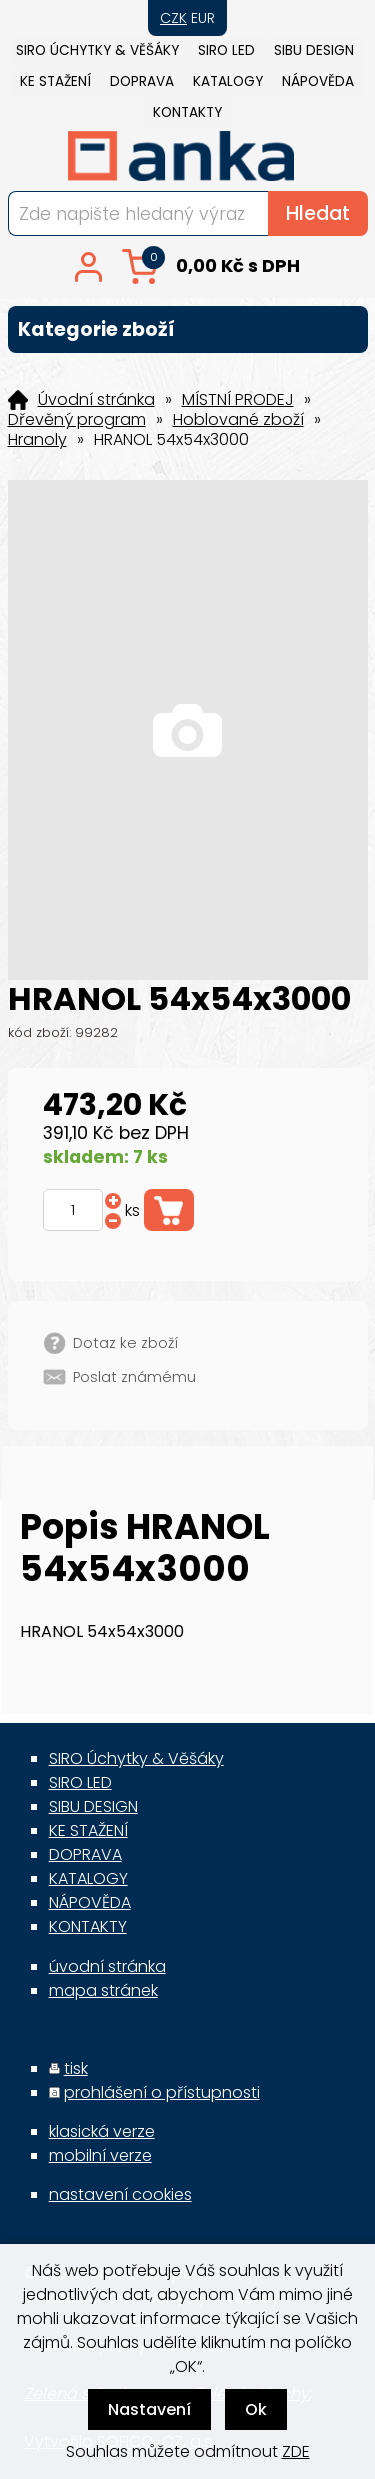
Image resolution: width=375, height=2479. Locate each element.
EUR (203, 18)
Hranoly (37, 440)
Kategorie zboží (188, 329)
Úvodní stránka (96, 400)
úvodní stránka (107, 1966)
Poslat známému (134, 1377)
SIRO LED (226, 50)
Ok (256, 2409)
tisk (76, 2068)
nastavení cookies (120, 2194)
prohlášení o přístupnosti (162, 2092)
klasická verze (102, 2131)
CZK (173, 18)
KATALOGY (228, 81)
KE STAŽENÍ (55, 81)
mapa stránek (103, 1990)
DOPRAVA (142, 81)
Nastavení (149, 2409)
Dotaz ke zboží (125, 1343)
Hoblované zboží (238, 420)
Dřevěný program (77, 420)
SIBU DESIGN (314, 50)
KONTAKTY (187, 112)
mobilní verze (100, 2155)
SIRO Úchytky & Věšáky (97, 50)
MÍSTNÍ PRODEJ (238, 400)
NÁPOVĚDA (318, 81)
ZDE (296, 2451)
